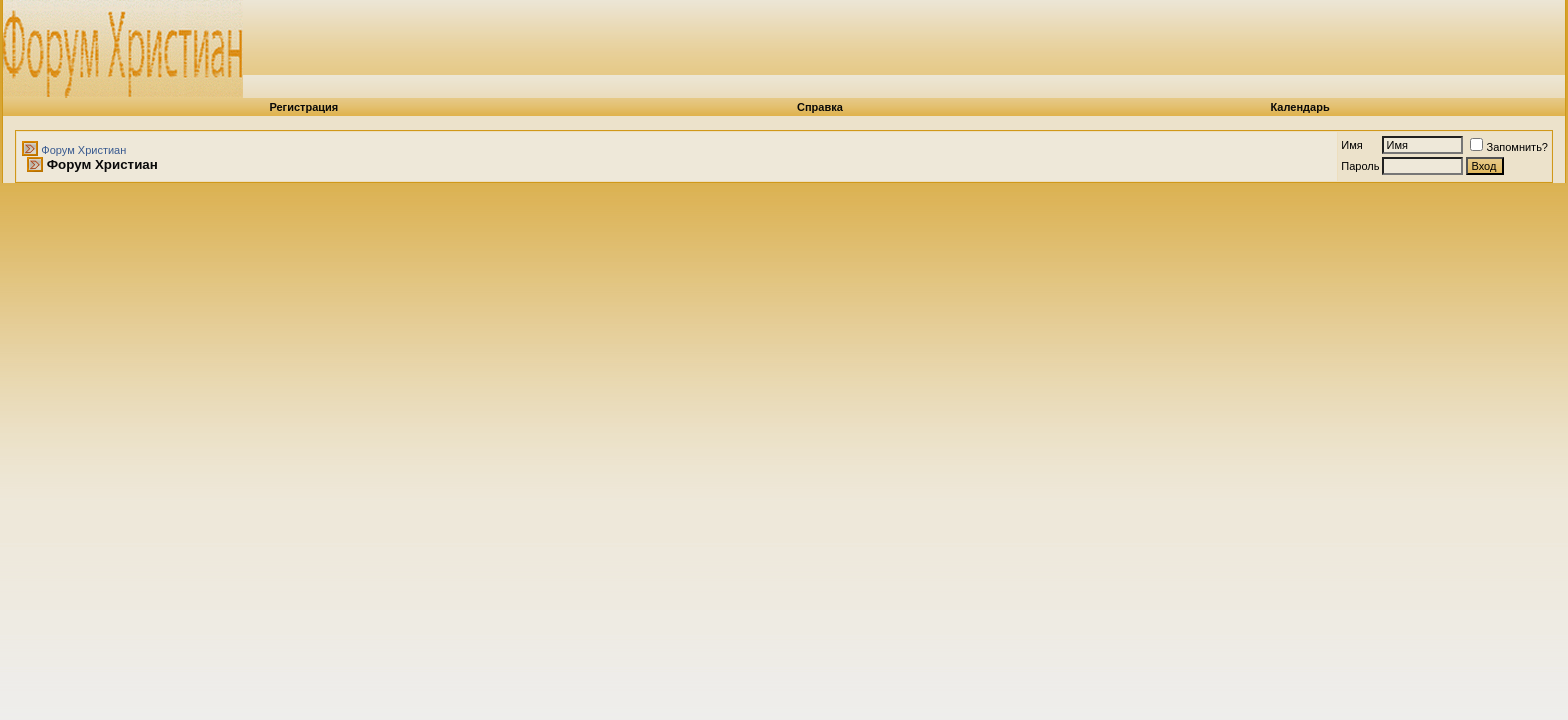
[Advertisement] (973, 45)
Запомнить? (1509, 147)
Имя (1351, 145)
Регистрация (303, 107)
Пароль (1360, 166)
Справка (820, 107)
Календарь (1300, 107)
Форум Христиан (83, 150)
